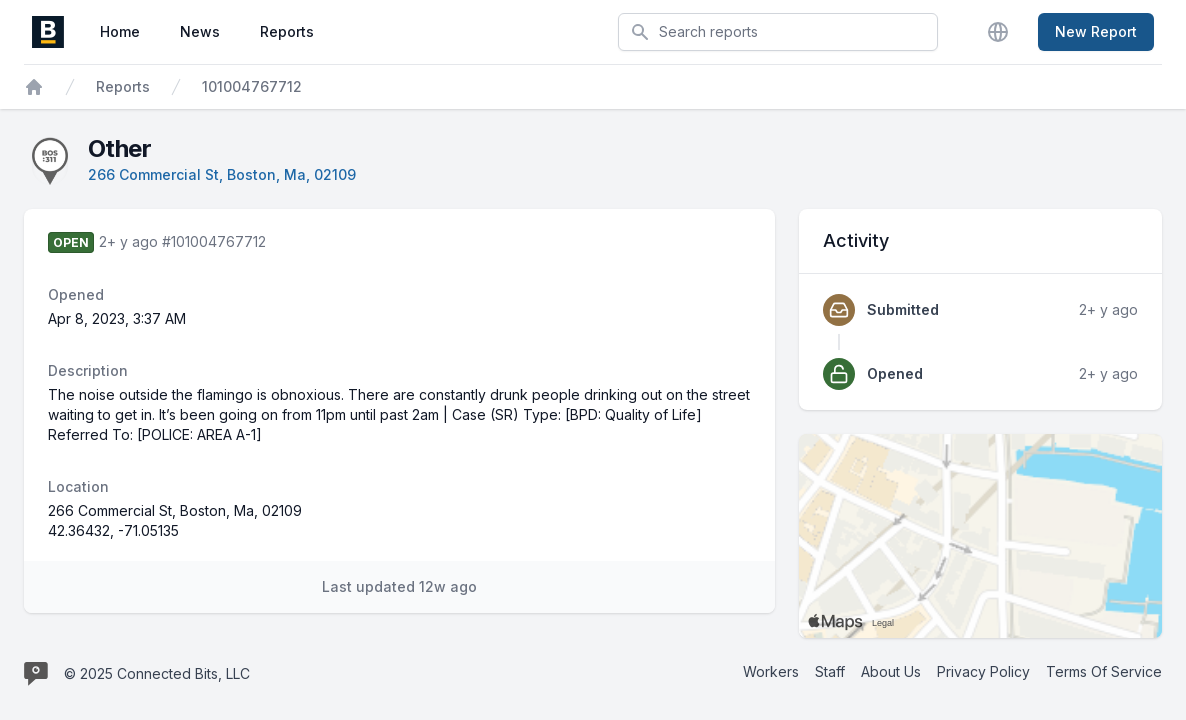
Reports (287, 31)
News (200, 31)
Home (120, 31)
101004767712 (252, 86)
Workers (771, 671)
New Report (1096, 31)
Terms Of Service (1104, 671)
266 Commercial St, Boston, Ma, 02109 (222, 174)
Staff (830, 671)
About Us (891, 671)
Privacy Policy (983, 671)
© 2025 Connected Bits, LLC (157, 673)
